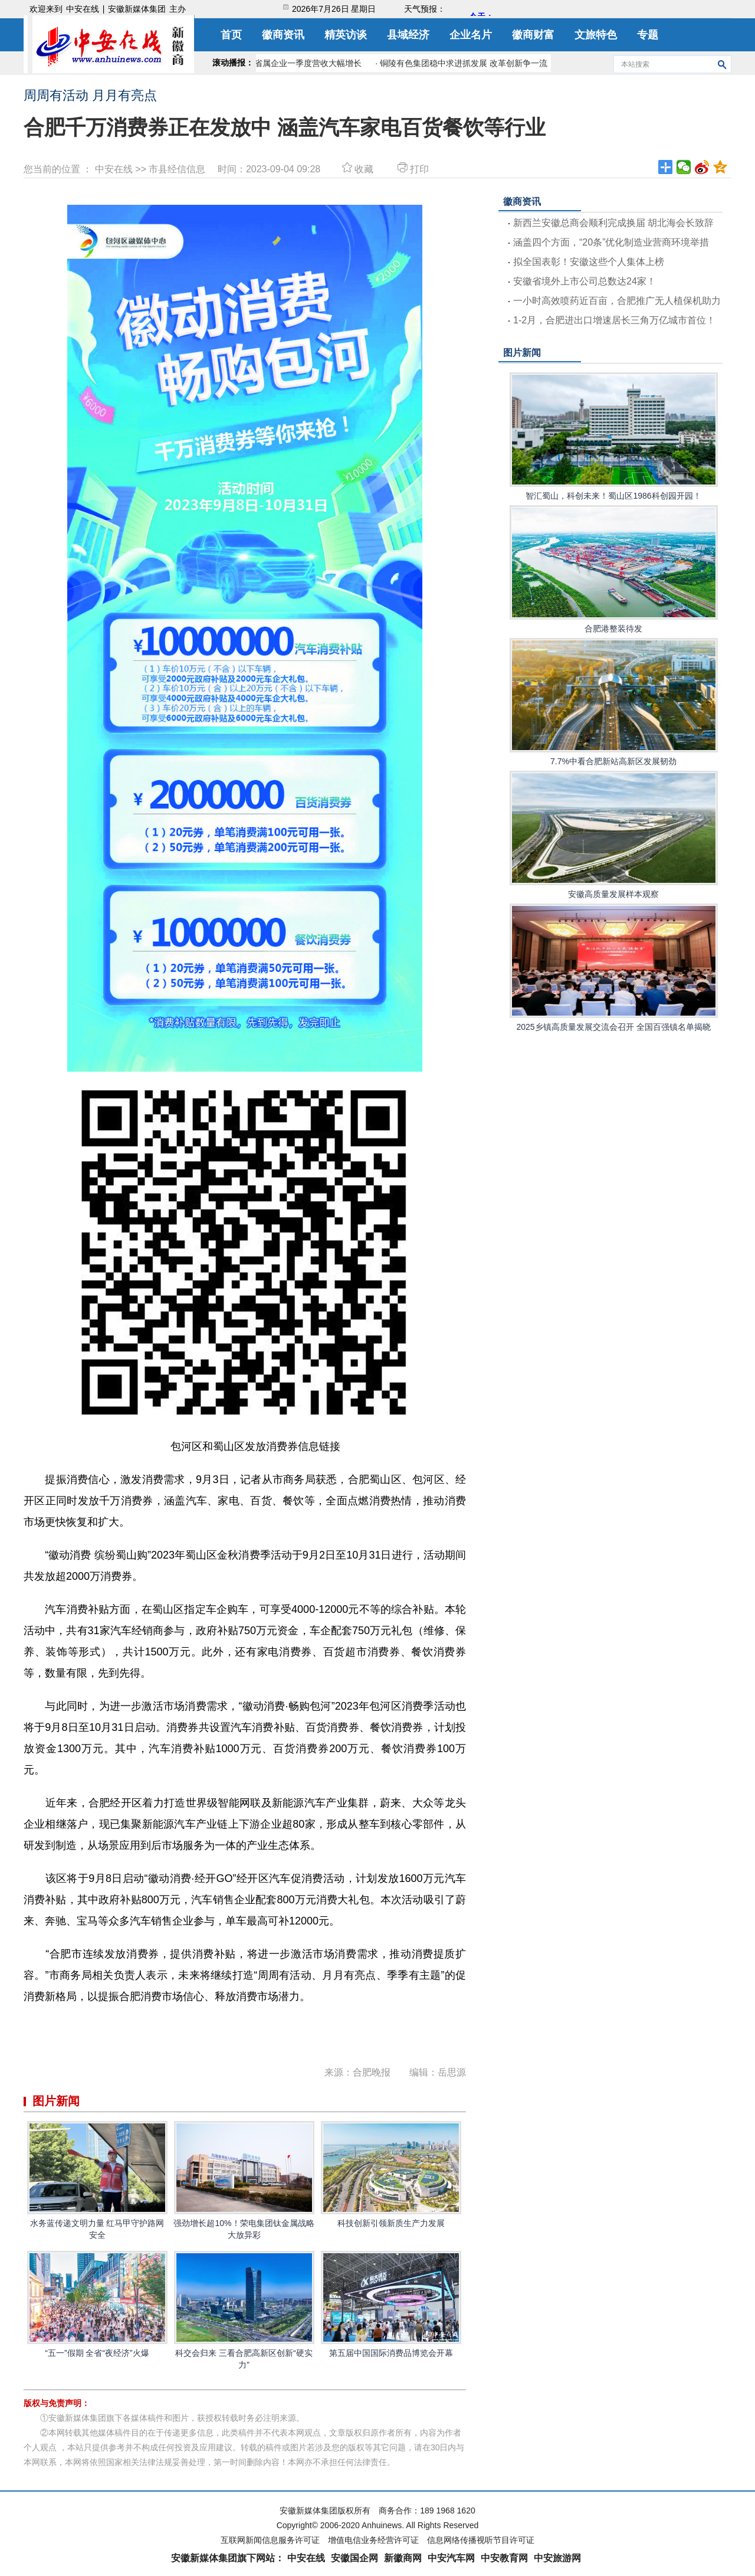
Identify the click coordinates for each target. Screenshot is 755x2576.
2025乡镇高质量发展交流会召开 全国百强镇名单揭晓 (614, 968)
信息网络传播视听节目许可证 (480, 2540)
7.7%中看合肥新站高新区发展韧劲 (614, 702)
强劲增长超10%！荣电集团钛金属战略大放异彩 (243, 2180)
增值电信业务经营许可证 (373, 2540)
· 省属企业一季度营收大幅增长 (310, 63)
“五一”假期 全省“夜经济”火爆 (97, 2304)
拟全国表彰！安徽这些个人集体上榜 (588, 262)
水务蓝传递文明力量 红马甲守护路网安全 (97, 2180)
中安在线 (82, 9)
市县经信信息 (177, 169)
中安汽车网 (451, 2558)
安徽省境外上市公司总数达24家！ (584, 281)
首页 (231, 35)
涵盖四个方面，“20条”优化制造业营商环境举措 (611, 242)
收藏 (357, 169)
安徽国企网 (354, 2558)
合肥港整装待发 (614, 569)
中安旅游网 (557, 2558)
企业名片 (470, 35)
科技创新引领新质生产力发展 (391, 2174)
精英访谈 (345, 35)
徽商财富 (533, 35)
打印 (412, 169)
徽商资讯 (283, 35)
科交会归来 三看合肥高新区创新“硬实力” (244, 2310)
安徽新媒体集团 (137, 9)
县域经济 (408, 35)
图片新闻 (522, 353)
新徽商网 (403, 2558)
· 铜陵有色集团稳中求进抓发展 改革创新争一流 (465, 63)
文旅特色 (596, 35)
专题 (647, 35)
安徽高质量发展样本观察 (614, 835)
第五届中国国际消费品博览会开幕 (391, 2304)
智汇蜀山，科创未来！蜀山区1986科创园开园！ (614, 436)
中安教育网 (504, 2558)
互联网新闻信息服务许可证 (270, 2540)
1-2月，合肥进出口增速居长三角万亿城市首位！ (614, 320)
